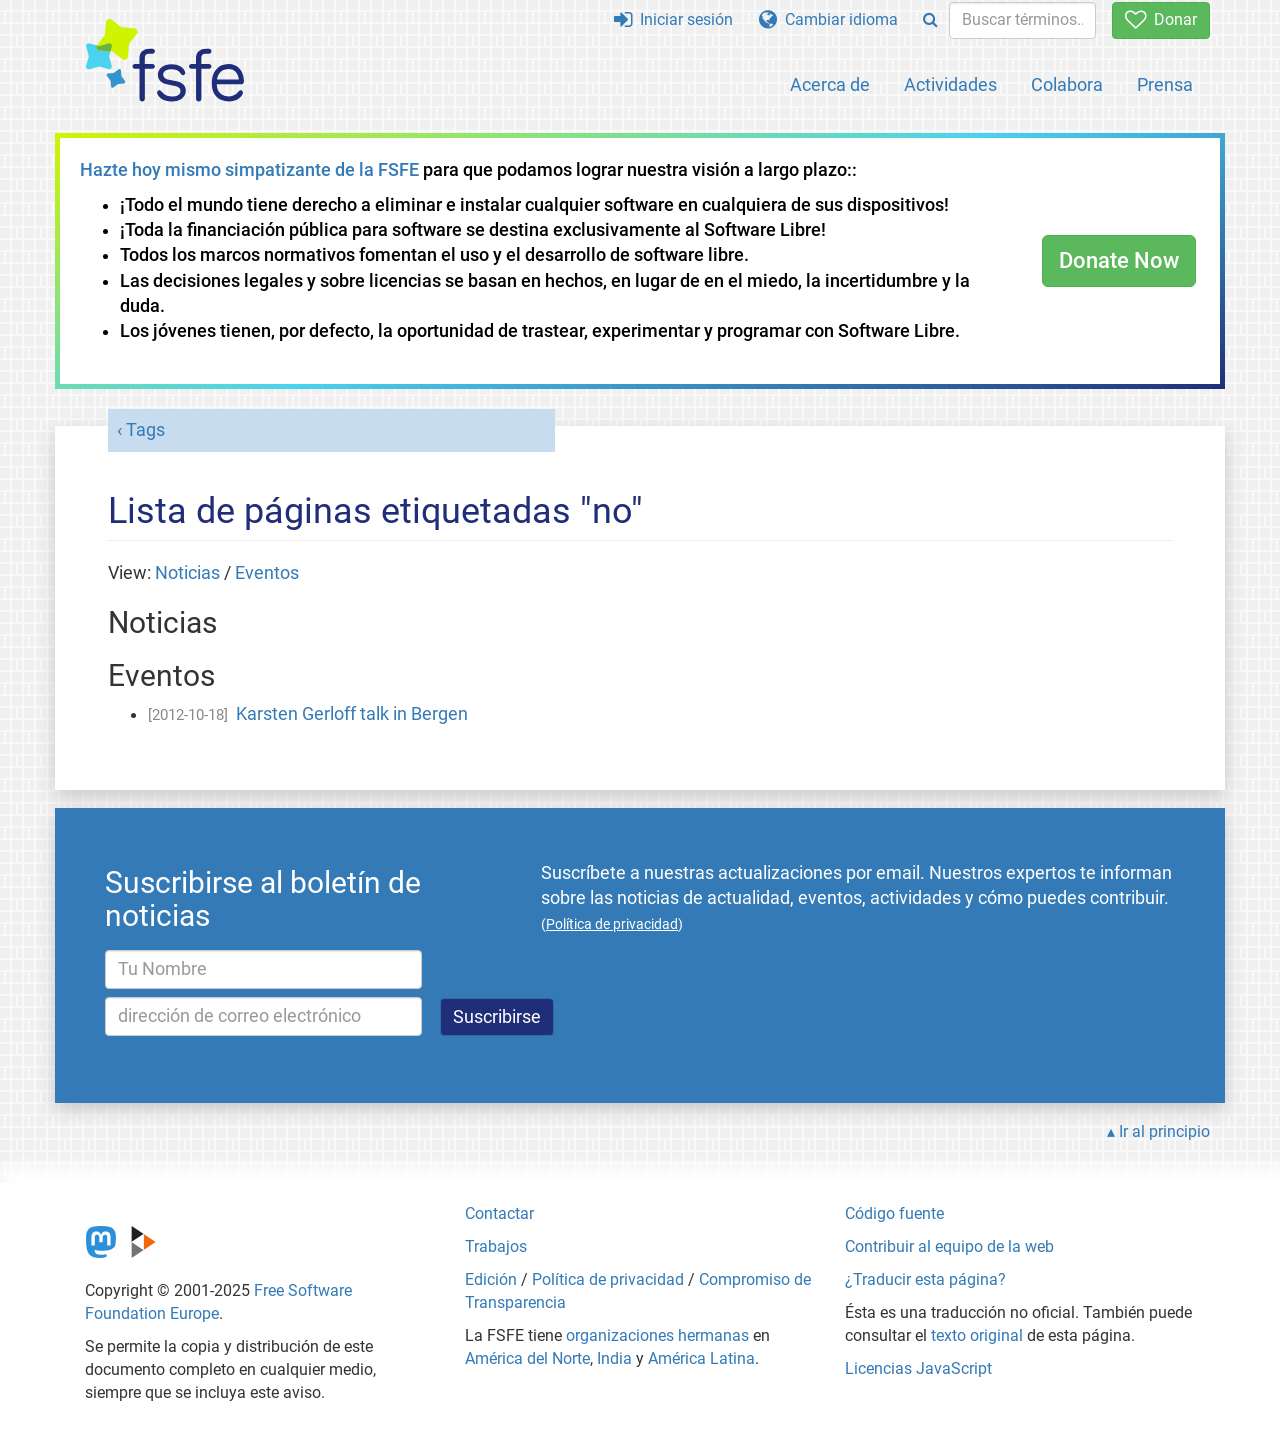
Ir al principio (1164, 1131)
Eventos (267, 573)
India (614, 1358)
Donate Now (1119, 260)
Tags (145, 430)
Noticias (187, 573)
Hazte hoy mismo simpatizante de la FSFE (249, 170)
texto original (977, 1335)
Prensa (1165, 84)
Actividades (950, 84)
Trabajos (496, 1246)
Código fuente (894, 1213)
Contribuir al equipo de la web (949, 1246)
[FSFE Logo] (165, 61)
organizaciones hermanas (657, 1335)
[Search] (930, 20)
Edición (491, 1279)
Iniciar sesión (673, 19)
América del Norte (527, 1358)
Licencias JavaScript (918, 1368)
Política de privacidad (608, 1279)
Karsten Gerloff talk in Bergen (352, 714)
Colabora (1067, 84)
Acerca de (830, 84)
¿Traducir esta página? (925, 1279)
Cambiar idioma (828, 19)
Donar (1161, 19)
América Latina (701, 1358)
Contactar (499, 1213)
